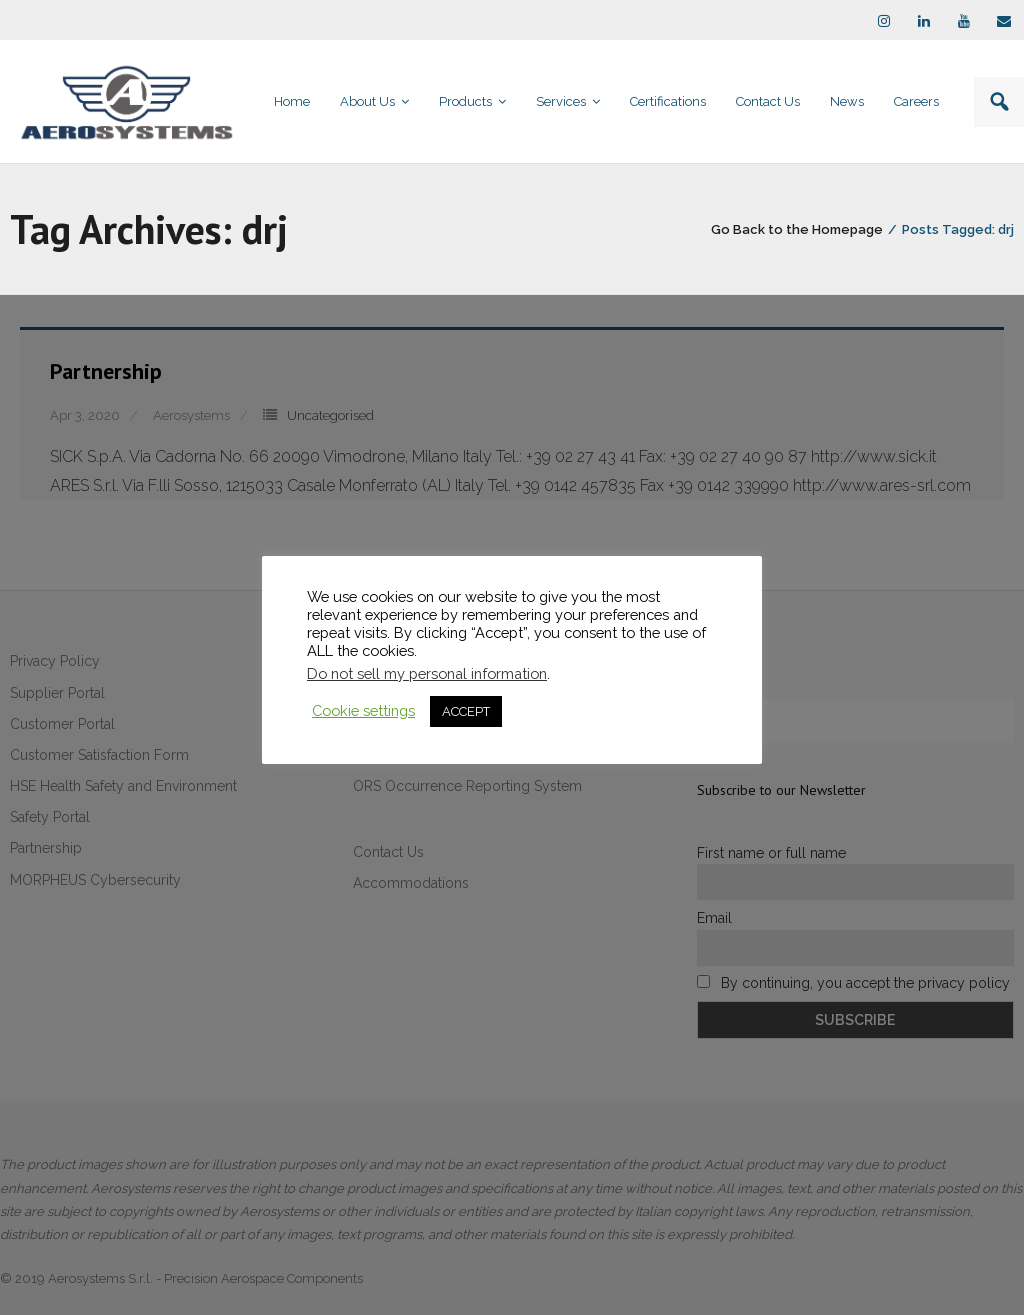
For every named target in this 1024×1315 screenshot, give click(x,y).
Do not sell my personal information (427, 673)
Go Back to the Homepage (797, 229)
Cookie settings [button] (363, 710)
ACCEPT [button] (466, 711)
